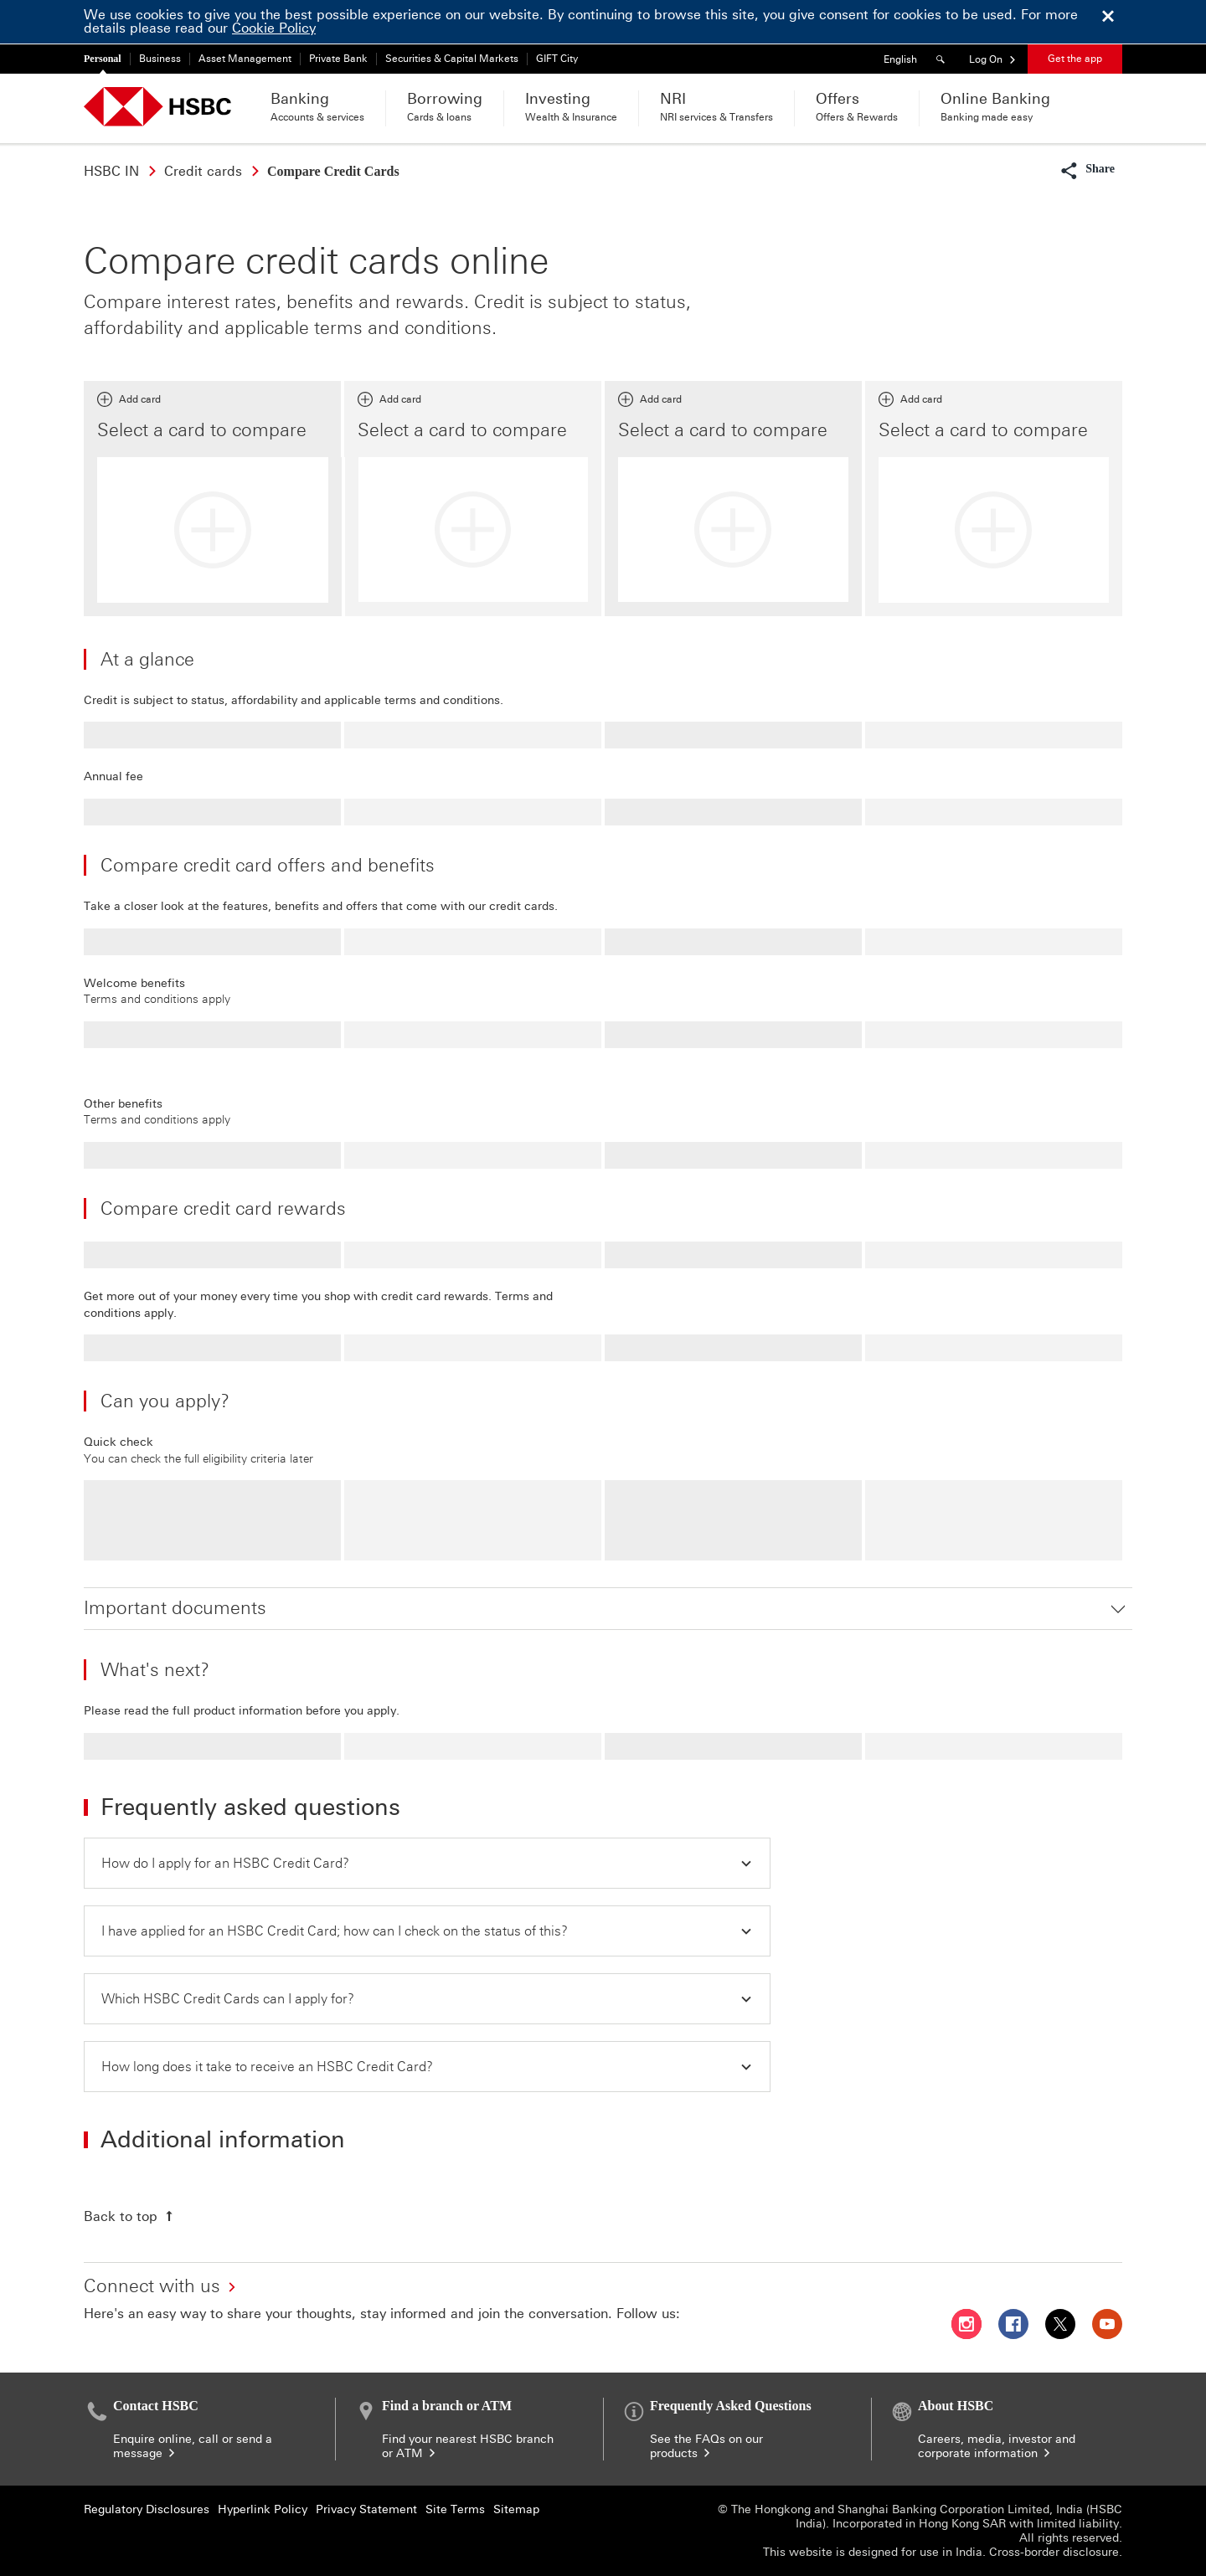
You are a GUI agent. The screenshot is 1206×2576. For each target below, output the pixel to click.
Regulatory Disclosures (146, 2509)
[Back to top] (130, 2216)
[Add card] (212, 530)
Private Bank (338, 58)
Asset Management (244, 58)
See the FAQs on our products (706, 2446)
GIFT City (557, 58)
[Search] (943, 59)
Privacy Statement (366, 2509)
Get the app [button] (1075, 58)
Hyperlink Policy (262, 2509)
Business (160, 58)
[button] (993, 58)
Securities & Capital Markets (451, 58)
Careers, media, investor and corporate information (996, 2446)
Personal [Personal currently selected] (102, 58)
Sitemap (516, 2509)
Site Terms (455, 2509)
